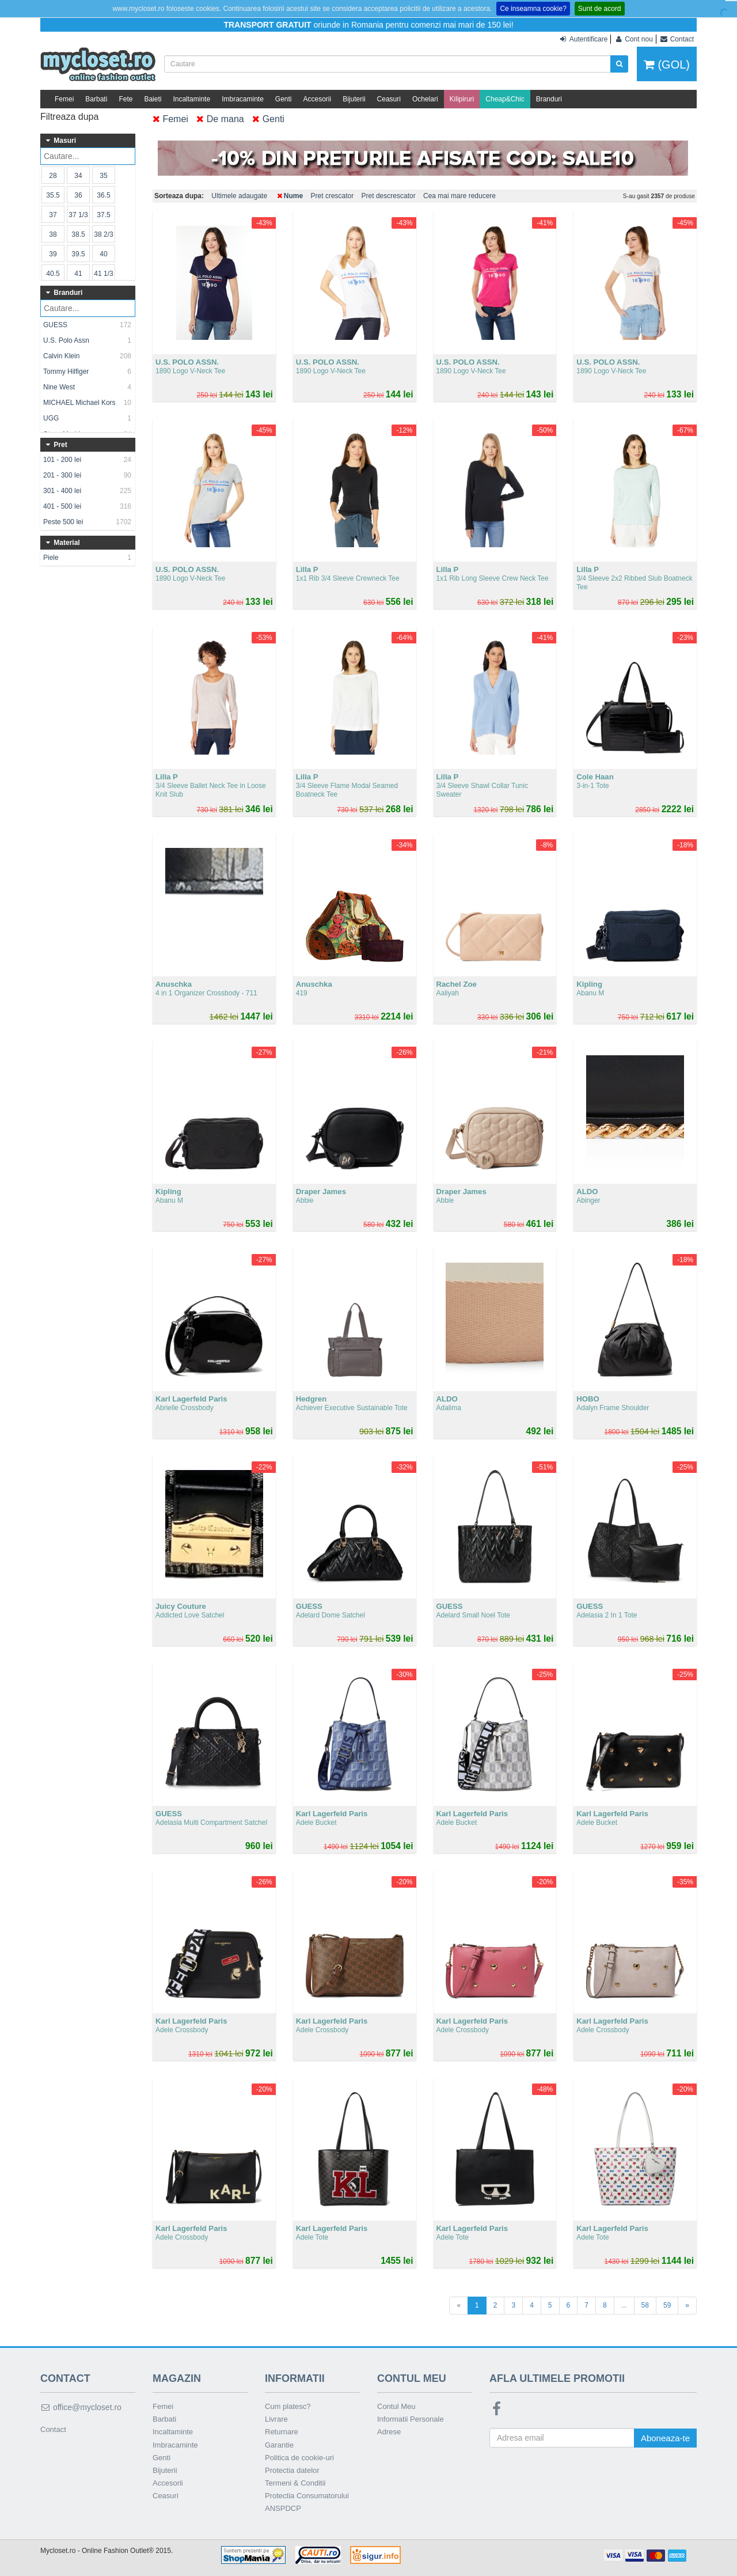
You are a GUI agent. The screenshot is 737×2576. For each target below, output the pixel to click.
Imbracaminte (243, 99)
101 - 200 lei (87, 459)
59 (667, 2305)
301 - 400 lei (87, 490)
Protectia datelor (292, 2470)
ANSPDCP (283, 2508)
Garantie (279, 2445)
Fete (125, 99)
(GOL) (667, 64)
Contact (53, 2429)
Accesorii (317, 99)
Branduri (549, 99)
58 (645, 2305)
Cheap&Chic (504, 99)
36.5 (103, 195)
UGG (87, 418)
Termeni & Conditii (295, 2483)
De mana (220, 119)
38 (52, 234)
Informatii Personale (410, 2419)
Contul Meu (396, 2406)
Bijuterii (354, 99)
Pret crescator (332, 196)
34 (78, 176)
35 (103, 176)
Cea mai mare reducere (459, 196)
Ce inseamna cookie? (533, 9)
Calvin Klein (87, 356)
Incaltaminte (191, 99)
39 (52, 254)
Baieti (152, 99)
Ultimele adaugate (239, 196)
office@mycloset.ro (80, 2407)
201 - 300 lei (87, 475)
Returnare (281, 2431)
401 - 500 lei (87, 506)
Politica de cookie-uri (299, 2457)
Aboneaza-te (665, 2438)
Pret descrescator (389, 196)
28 (52, 176)
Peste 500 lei (87, 521)
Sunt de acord (599, 9)
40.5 (52, 274)
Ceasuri (389, 99)
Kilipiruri (462, 99)
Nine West (87, 387)
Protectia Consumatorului (307, 2495)
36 (78, 195)
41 (78, 274)
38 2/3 (103, 234)
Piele (87, 557)
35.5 (52, 195)
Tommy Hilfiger (87, 371)
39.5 (78, 254)
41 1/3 (103, 274)
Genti (283, 99)
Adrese (389, 2431)
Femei (64, 99)
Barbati (96, 99)
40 (103, 254)
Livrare (276, 2419)
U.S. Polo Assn (87, 340)
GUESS (87, 324)
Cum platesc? (287, 2406)
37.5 (103, 215)
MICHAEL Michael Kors (87, 402)
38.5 (78, 234)
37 (52, 215)
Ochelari (425, 99)
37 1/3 (78, 215)
